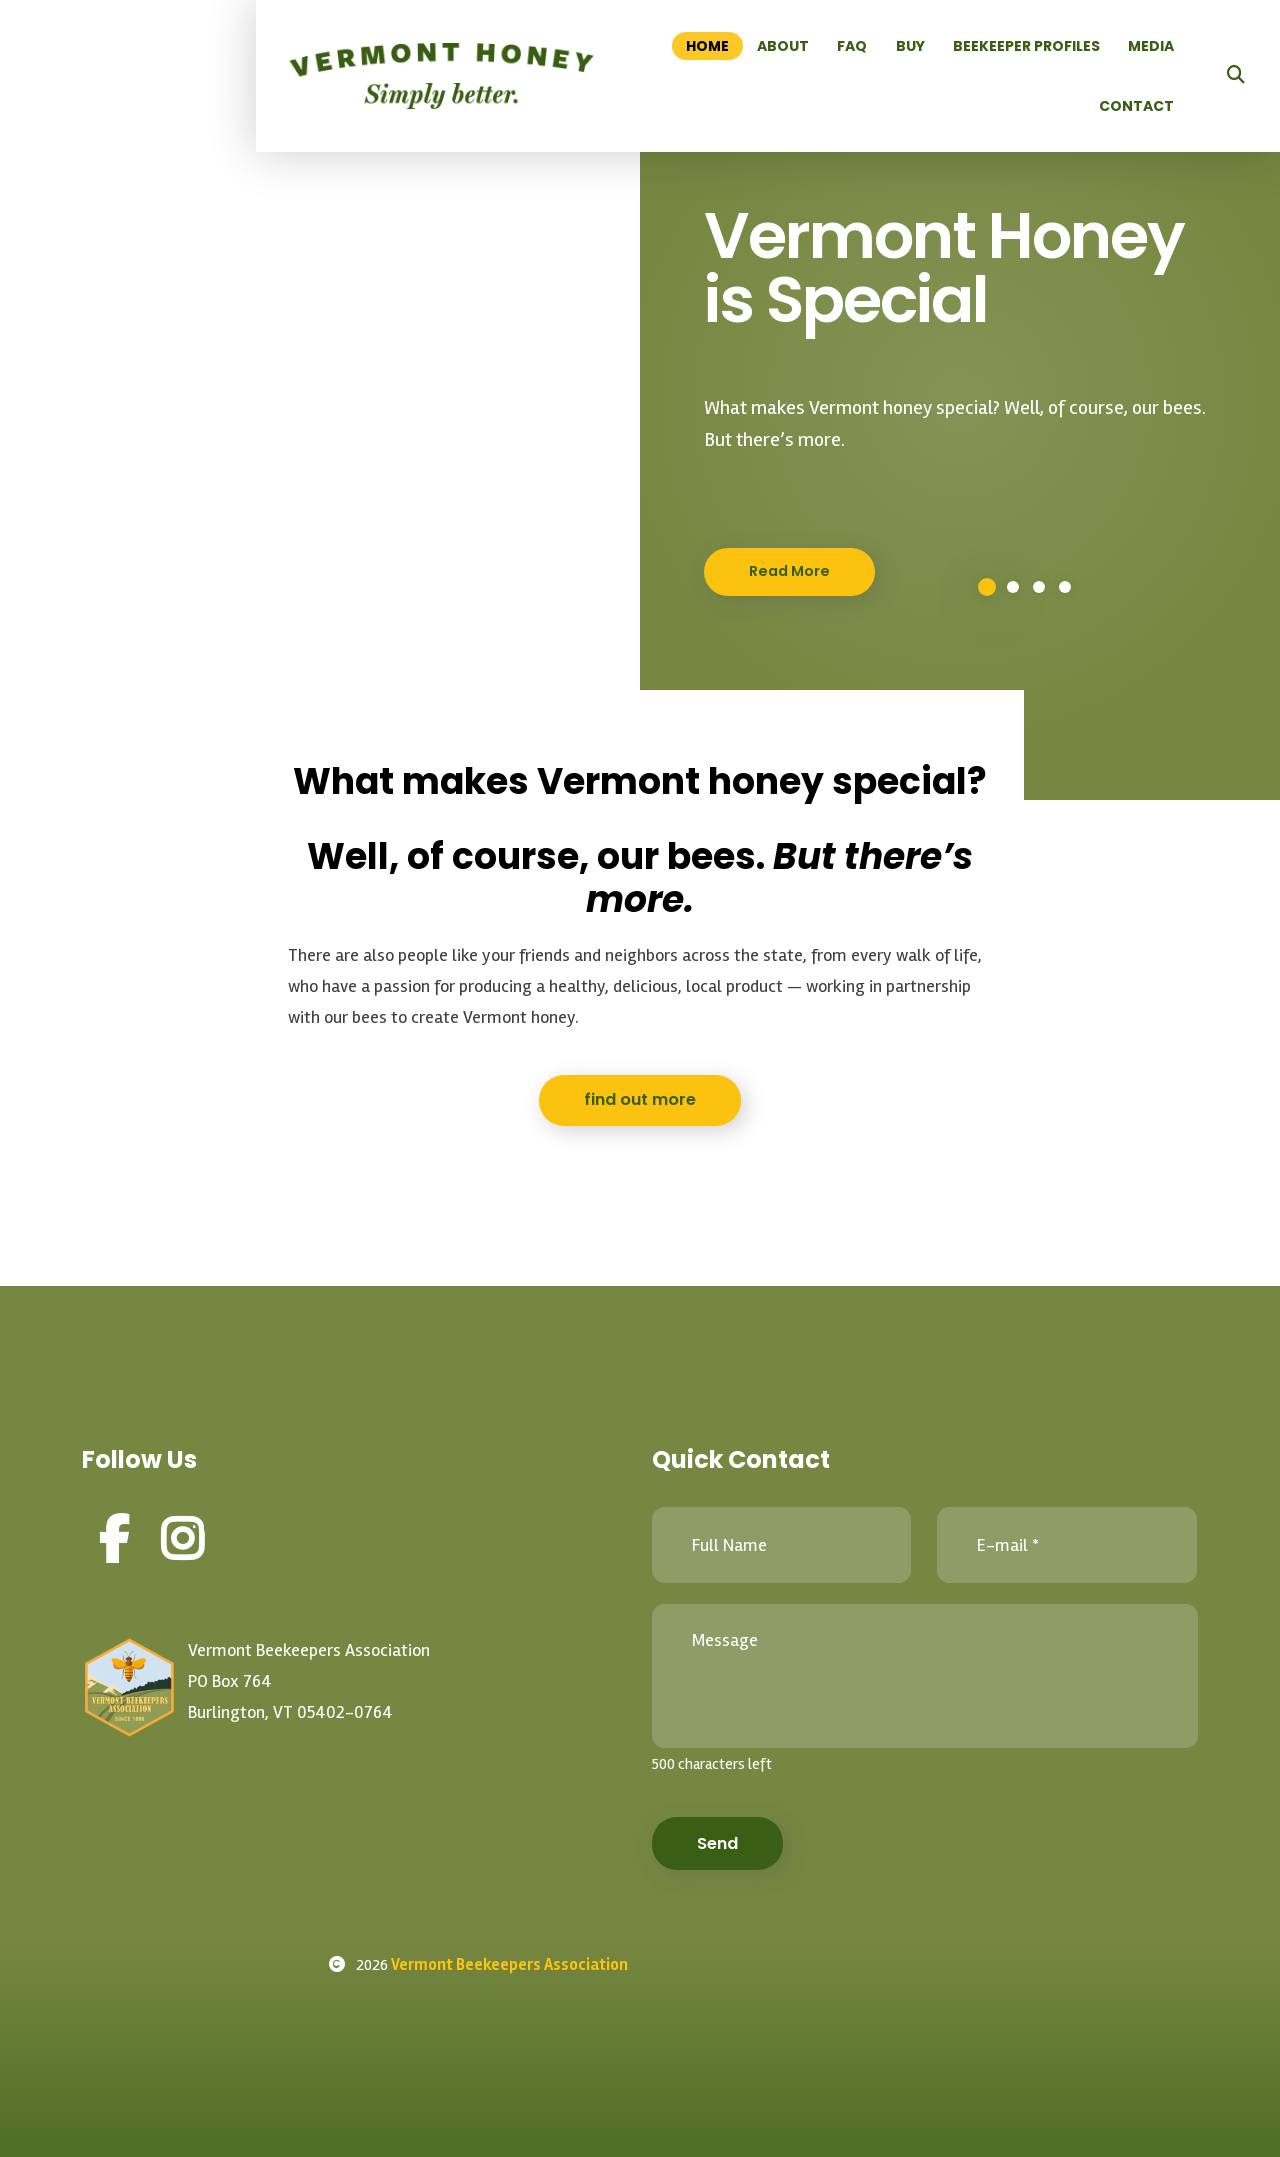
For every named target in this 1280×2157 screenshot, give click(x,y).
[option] (640, 400)
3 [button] (1039, 587)
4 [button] (1065, 587)
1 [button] (987, 587)
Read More (789, 571)
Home (707, 46)
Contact (1136, 106)
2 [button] (1013, 587)
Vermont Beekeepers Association (509, 1965)
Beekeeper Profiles (1026, 46)
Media (1151, 46)
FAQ (852, 46)
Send (717, 1843)
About (783, 46)
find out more (640, 1099)
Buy (910, 46)
